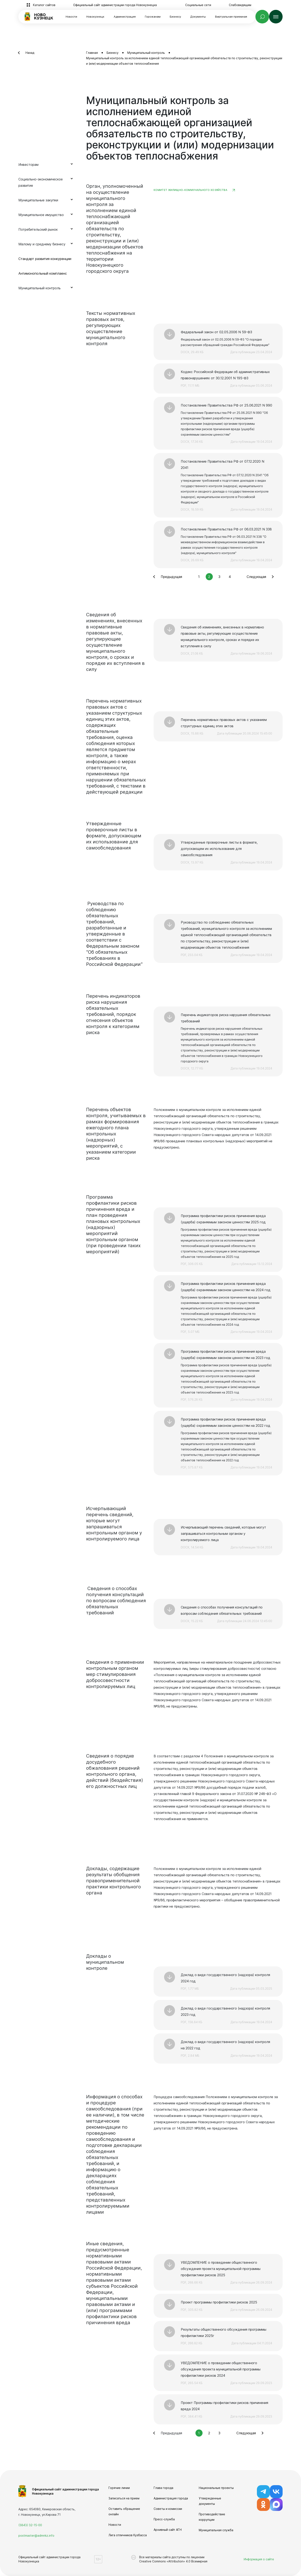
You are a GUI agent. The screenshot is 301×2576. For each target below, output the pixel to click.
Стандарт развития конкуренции (44, 259)
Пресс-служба (164, 2519)
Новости (71, 16)
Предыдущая (171, 577)
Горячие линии (119, 2488)
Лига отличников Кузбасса (127, 2535)
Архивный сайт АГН (168, 2529)
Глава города (163, 2488)
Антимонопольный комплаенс (42, 273)
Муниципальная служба (216, 2530)
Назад (30, 52)
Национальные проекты (216, 2488)
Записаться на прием (123, 2498)
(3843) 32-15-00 (30, 2525)
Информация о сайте (259, 2559)
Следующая (256, 577)
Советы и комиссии (168, 2508)
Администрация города (171, 2498)
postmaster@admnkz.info (36, 2535)
